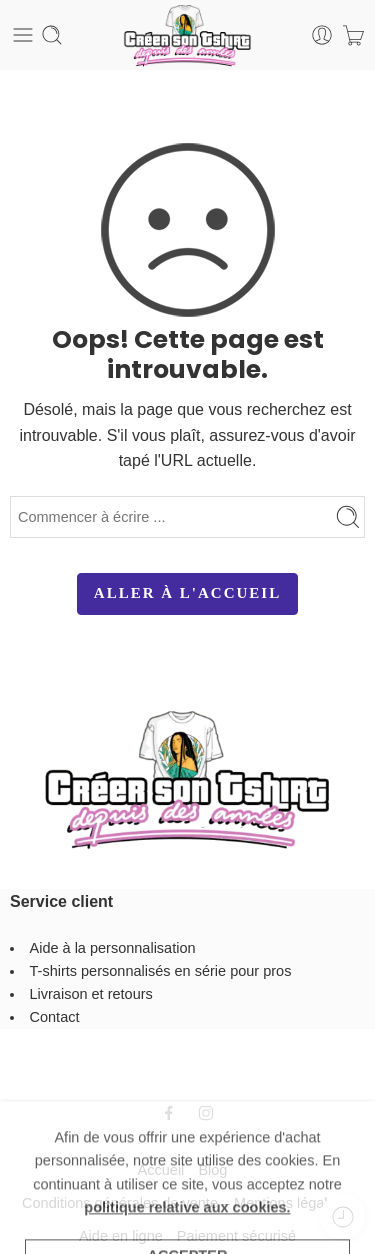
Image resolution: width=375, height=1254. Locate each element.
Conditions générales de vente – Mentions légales (182, 1203)
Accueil (161, 1170)
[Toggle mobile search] (52, 35)
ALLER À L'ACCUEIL (187, 593)
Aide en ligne (121, 1236)
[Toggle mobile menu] (23, 35)
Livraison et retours (91, 994)
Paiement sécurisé (236, 1236)
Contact (55, 1017)
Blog (212, 1170)
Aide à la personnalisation (113, 948)
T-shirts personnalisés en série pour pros (161, 971)
